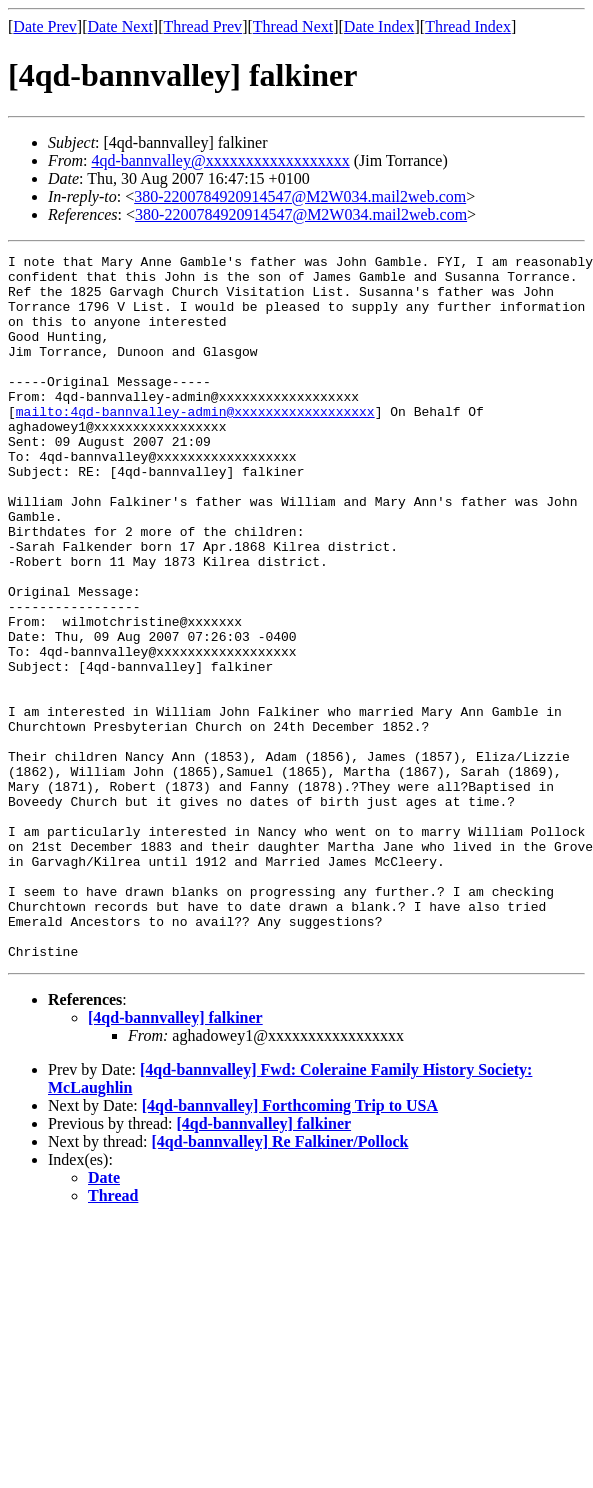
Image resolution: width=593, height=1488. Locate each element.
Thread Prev (202, 26)
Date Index (379, 26)
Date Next (120, 26)
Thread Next (293, 26)
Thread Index (468, 26)
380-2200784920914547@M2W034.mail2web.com (300, 196)
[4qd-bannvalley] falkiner (175, 1158)
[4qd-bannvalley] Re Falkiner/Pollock (280, 1282)
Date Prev (45, 26)
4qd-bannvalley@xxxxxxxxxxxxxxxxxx (220, 160)
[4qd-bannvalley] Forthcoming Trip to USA (290, 1246)
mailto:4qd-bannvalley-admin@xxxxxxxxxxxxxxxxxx (195, 444)
